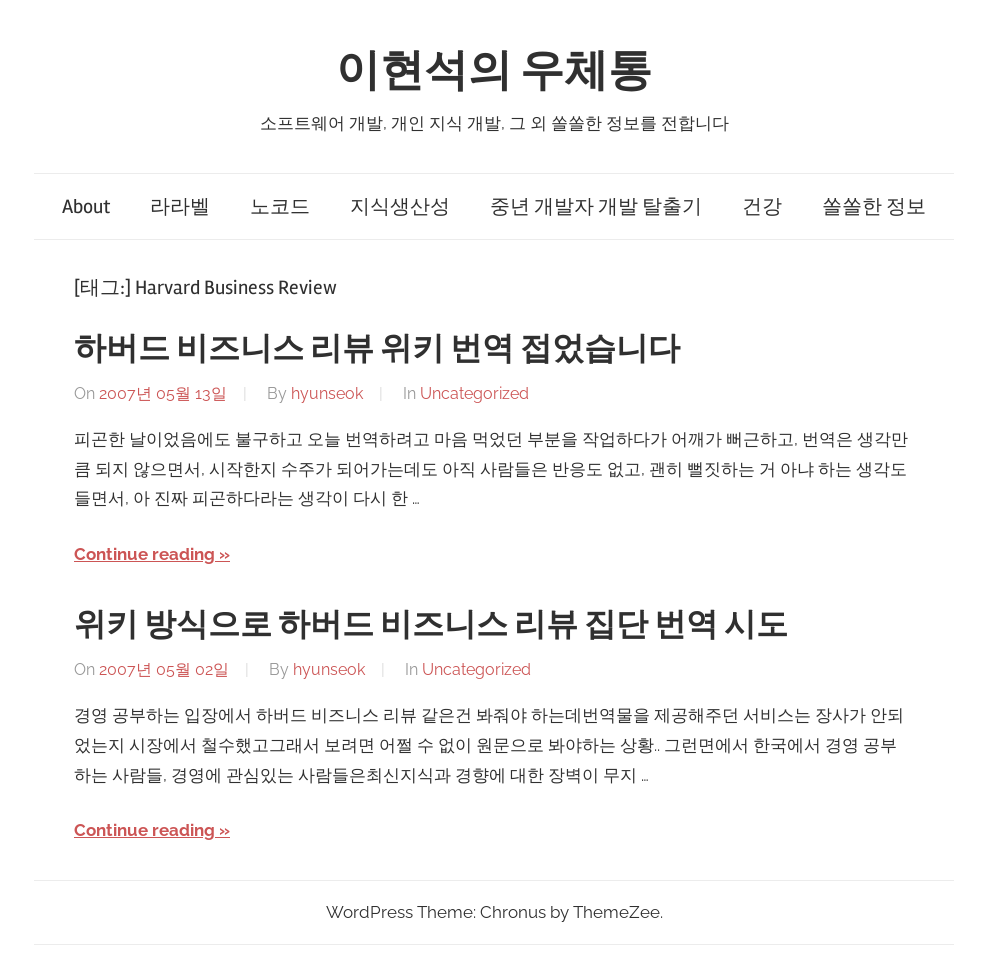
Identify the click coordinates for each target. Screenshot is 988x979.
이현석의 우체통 (494, 71)
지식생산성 (400, 206)
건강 (762, 206)
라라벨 (180, 206)
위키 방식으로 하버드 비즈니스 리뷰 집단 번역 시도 (431, 624)
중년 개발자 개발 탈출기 (596, 206)
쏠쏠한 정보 (874, 206)
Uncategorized (474, 393)
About (86, 206)
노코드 (280, 206)
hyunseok (327, 393)
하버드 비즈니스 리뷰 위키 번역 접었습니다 (377, 348)
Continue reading (144, 554)
